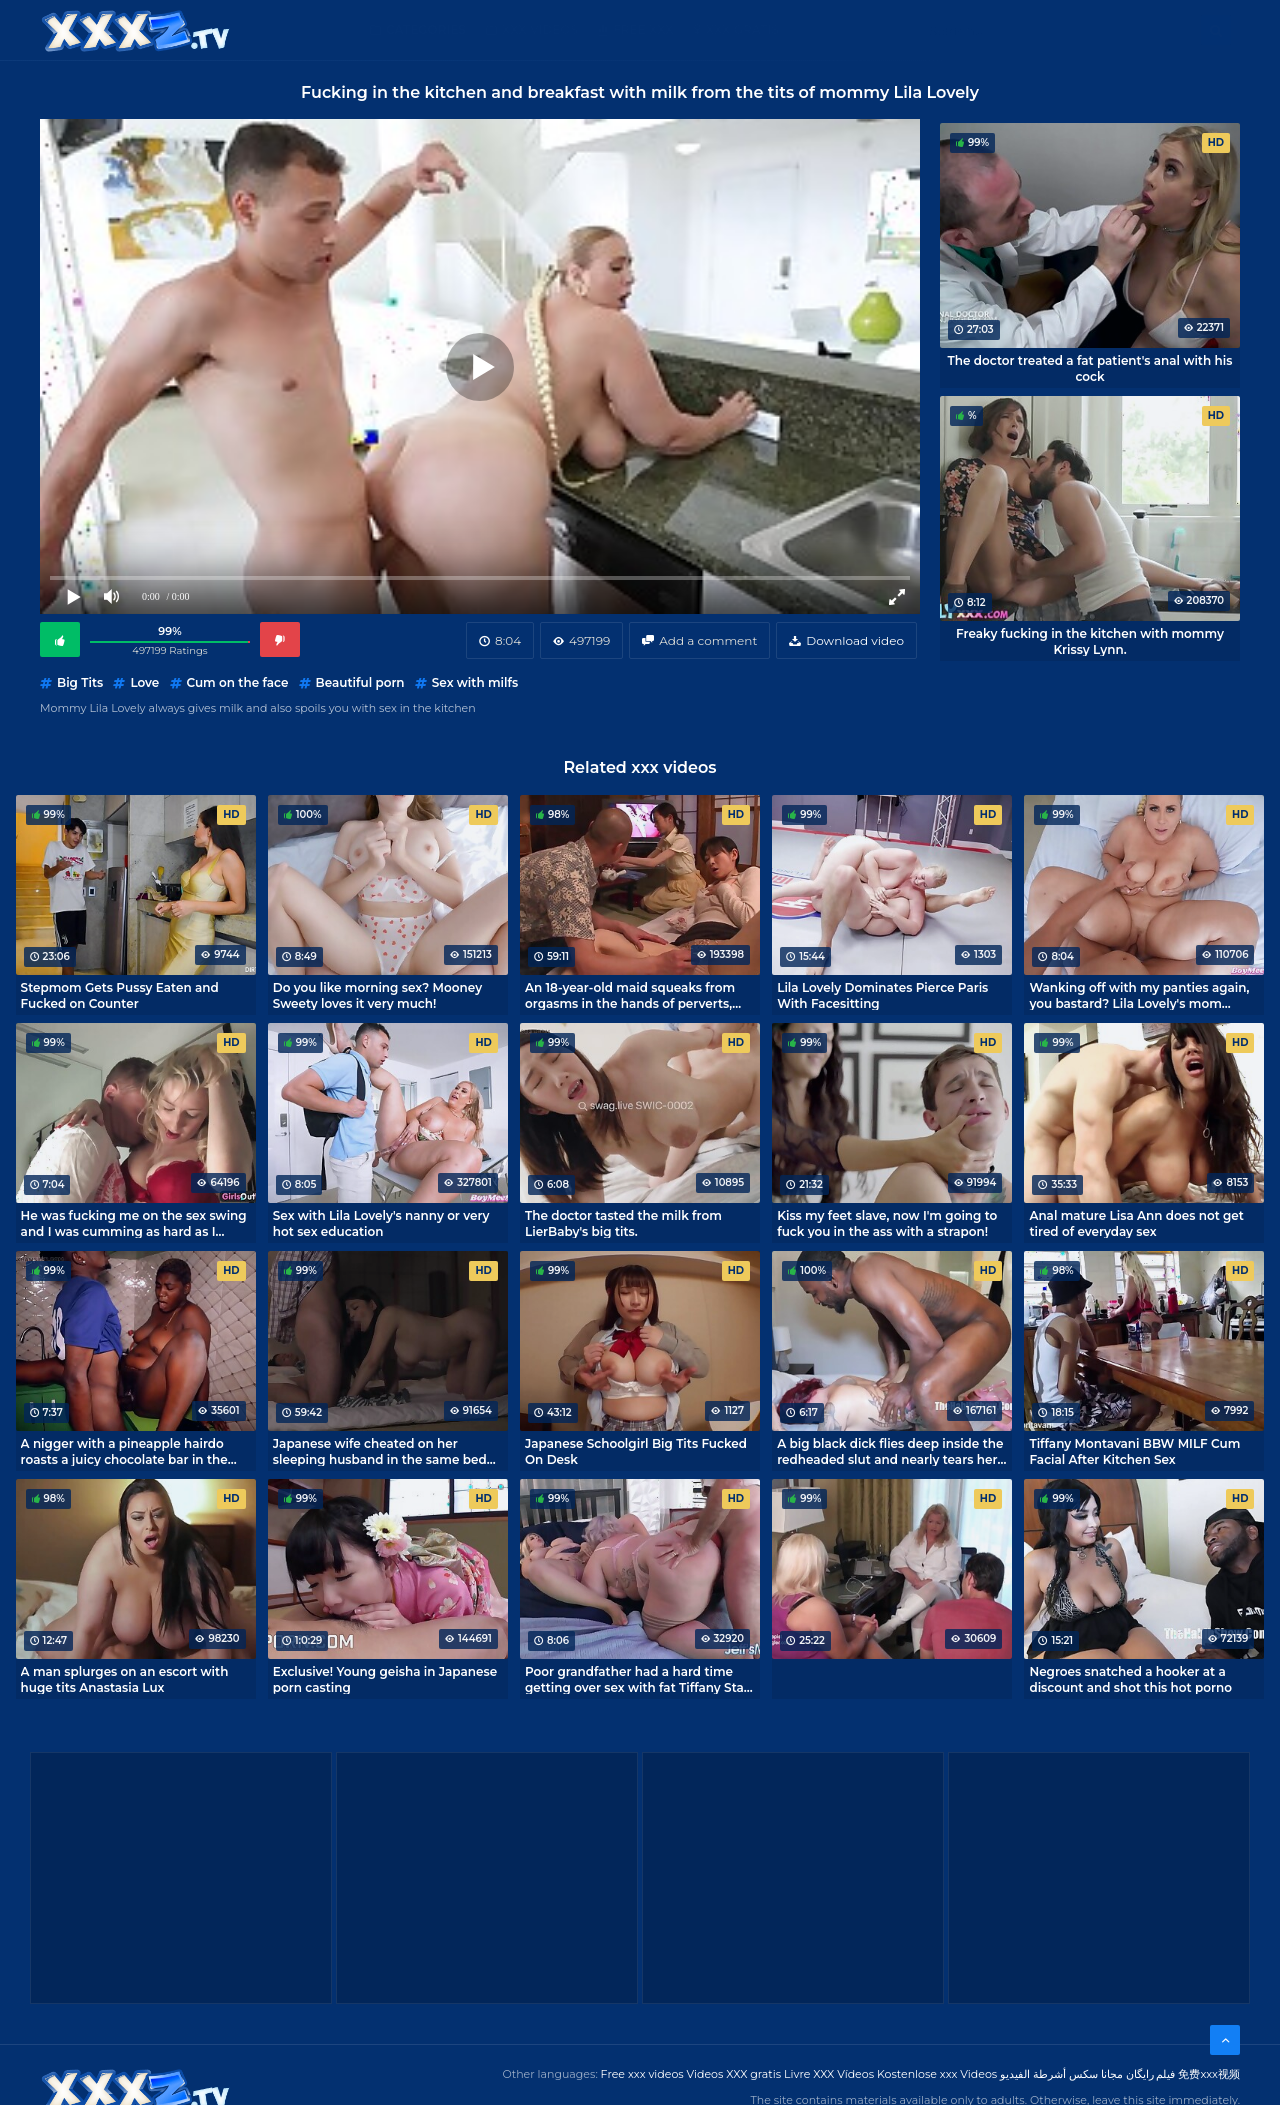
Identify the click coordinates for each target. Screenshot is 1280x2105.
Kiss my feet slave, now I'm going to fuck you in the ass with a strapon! (887, 1223)
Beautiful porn (360, 682)
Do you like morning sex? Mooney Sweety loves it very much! (377, 995)
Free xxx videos (642, 2074)
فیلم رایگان (1151, 2074)
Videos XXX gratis (734, 2074)
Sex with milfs (475, 682)
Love (144, 682)
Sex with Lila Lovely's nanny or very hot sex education (381, 1223)
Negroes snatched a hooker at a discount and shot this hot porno (1130, 1679)
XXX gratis (742, 29)
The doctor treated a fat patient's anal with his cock (1090, 368)
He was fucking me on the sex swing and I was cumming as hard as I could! (134, 1223)
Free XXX (643, 29)
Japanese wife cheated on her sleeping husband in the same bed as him (380, 1451)
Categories (426, 29)
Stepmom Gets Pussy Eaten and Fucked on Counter (120, 995)
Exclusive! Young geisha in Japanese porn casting (385, 1679)
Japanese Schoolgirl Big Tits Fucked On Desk (636, 1451)
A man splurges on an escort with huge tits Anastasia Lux (125, 1679)
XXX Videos (540, 29)
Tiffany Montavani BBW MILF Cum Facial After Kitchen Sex (1134, 1451)
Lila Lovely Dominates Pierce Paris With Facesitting (882, 995)
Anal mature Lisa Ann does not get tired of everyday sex (1136, 1223)
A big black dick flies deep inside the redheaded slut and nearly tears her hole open (890, 1451)
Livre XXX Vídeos (829, 2074)
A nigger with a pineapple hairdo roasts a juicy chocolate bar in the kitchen (124, 1451)
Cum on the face (238, 682)
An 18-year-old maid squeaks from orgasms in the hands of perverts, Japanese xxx (630, 995)
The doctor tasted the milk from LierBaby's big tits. (623, 1223)
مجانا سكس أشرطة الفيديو (1061, 2074)
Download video (855, 640)
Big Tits (80, 682)
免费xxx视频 (1209, 2074)
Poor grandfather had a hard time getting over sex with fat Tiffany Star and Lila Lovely (637, 1679)
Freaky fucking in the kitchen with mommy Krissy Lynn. (1090, 641)
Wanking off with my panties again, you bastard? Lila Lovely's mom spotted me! (1139, 995)
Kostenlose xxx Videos (937, 2074)
